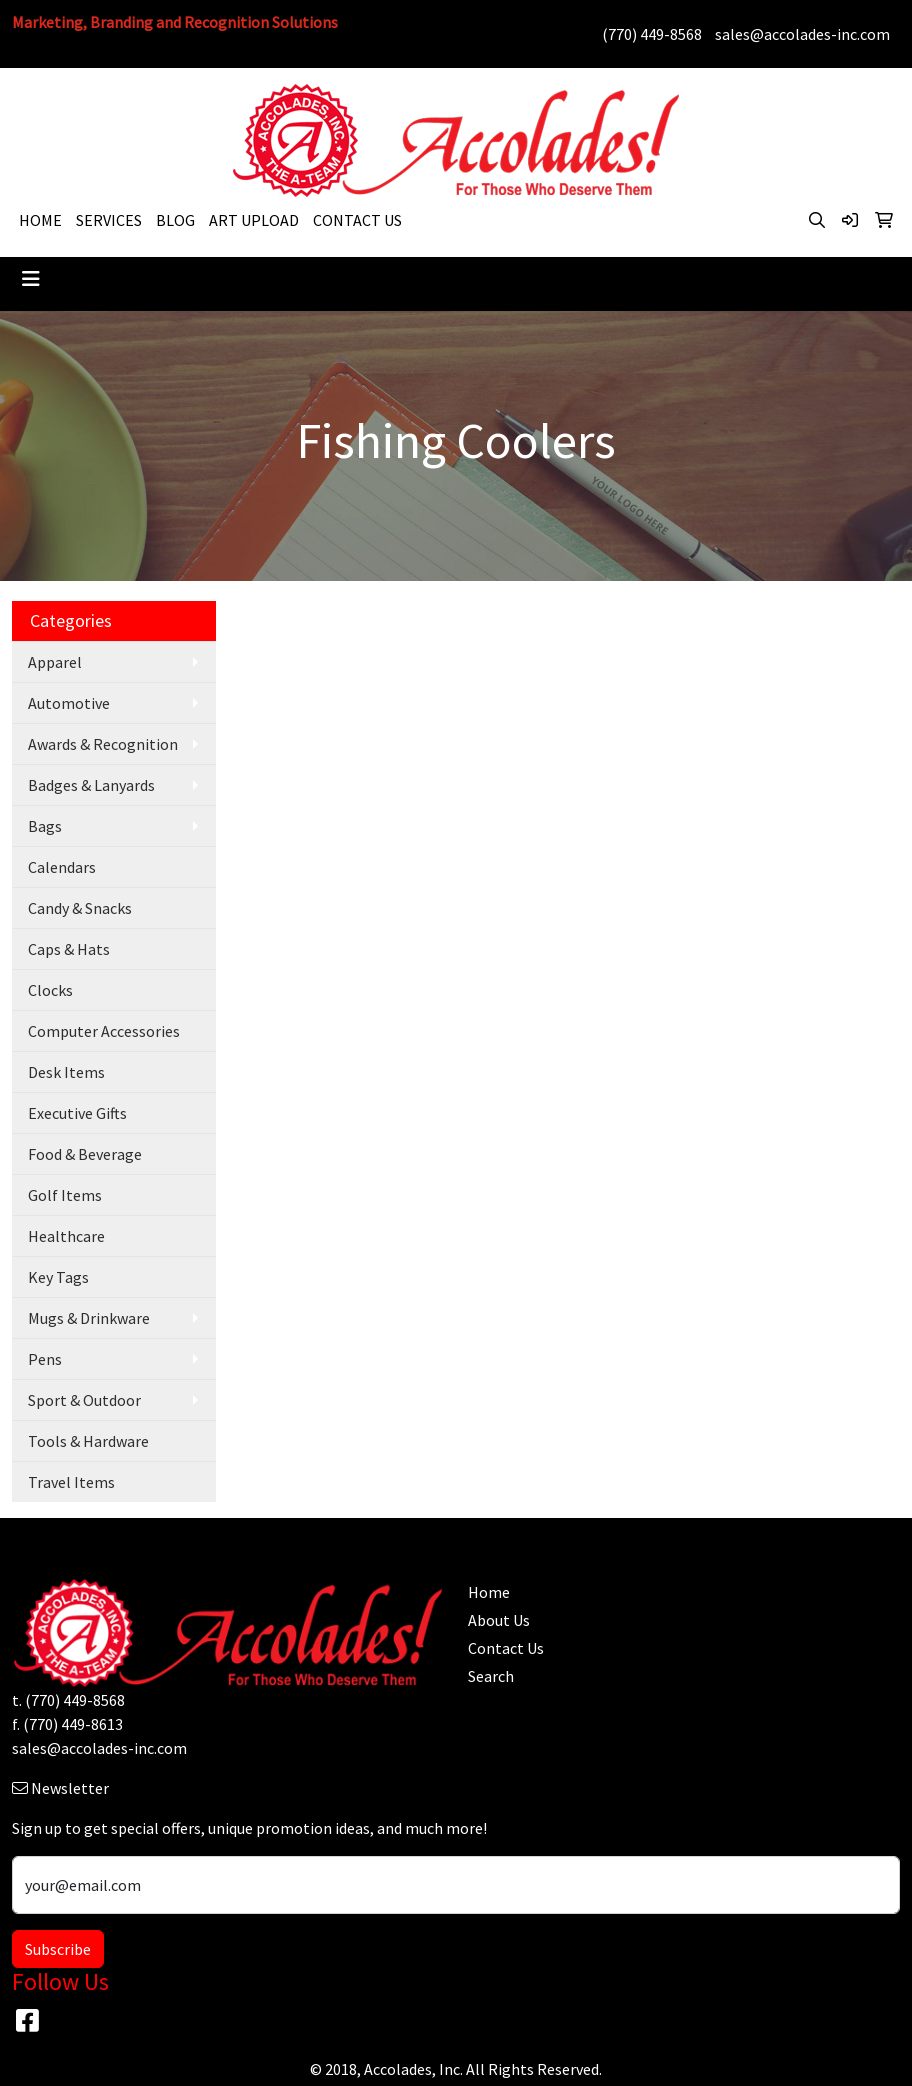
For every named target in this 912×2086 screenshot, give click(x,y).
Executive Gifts (77, 1113)
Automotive (69, 703)
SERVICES (109, 220)
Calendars (62, 867)
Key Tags (58, 1277)
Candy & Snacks (80, 908)
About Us (499, 1620)
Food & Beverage (85, 1154)
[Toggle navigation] (31, 279)
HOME (40, 220)
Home (489, 1592)
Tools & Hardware (88, 1441)
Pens (45, 1359)
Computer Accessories (104, 1031)
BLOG (175, 220)
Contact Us (506, 1648)
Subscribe (58, 1949)
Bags (45, 826)
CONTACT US (357, 220)
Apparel (55, 662)
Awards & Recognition (103, 744)
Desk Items (66, 1072)
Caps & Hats (69, 949)
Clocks (50, 990)
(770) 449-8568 (652, 34)
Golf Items (65, 1195)
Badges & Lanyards (91, 785)
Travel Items (71, 1482)
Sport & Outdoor (84, 1400)
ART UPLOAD (254, 220)
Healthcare (66, 1236)
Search (491, 1676)
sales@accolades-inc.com (802, 34)
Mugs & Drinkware (89, 1318)
